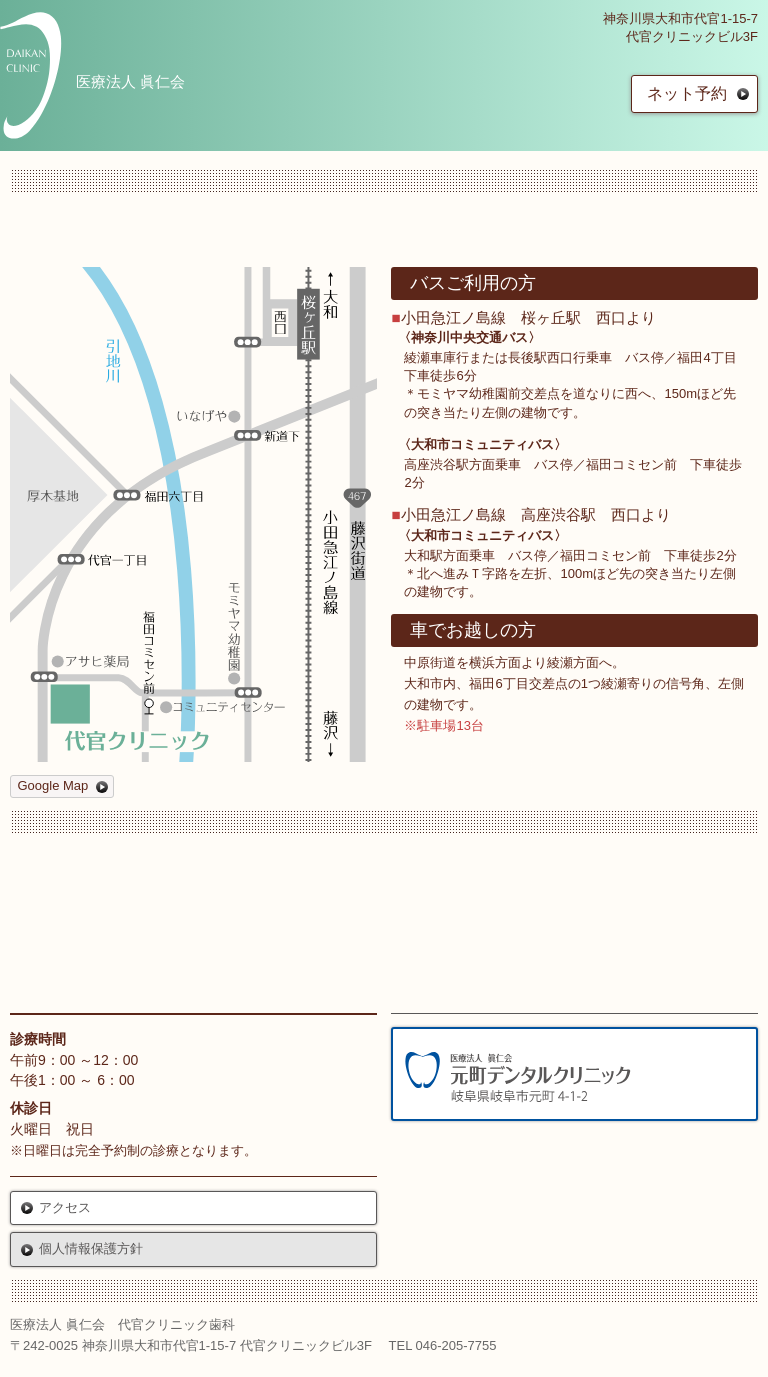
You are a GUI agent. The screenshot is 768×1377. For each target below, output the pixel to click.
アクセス (65, 1207)
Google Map (53, 785)
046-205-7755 (456, 1345)
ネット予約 (687, 93)
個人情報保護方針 (91, 1248)
